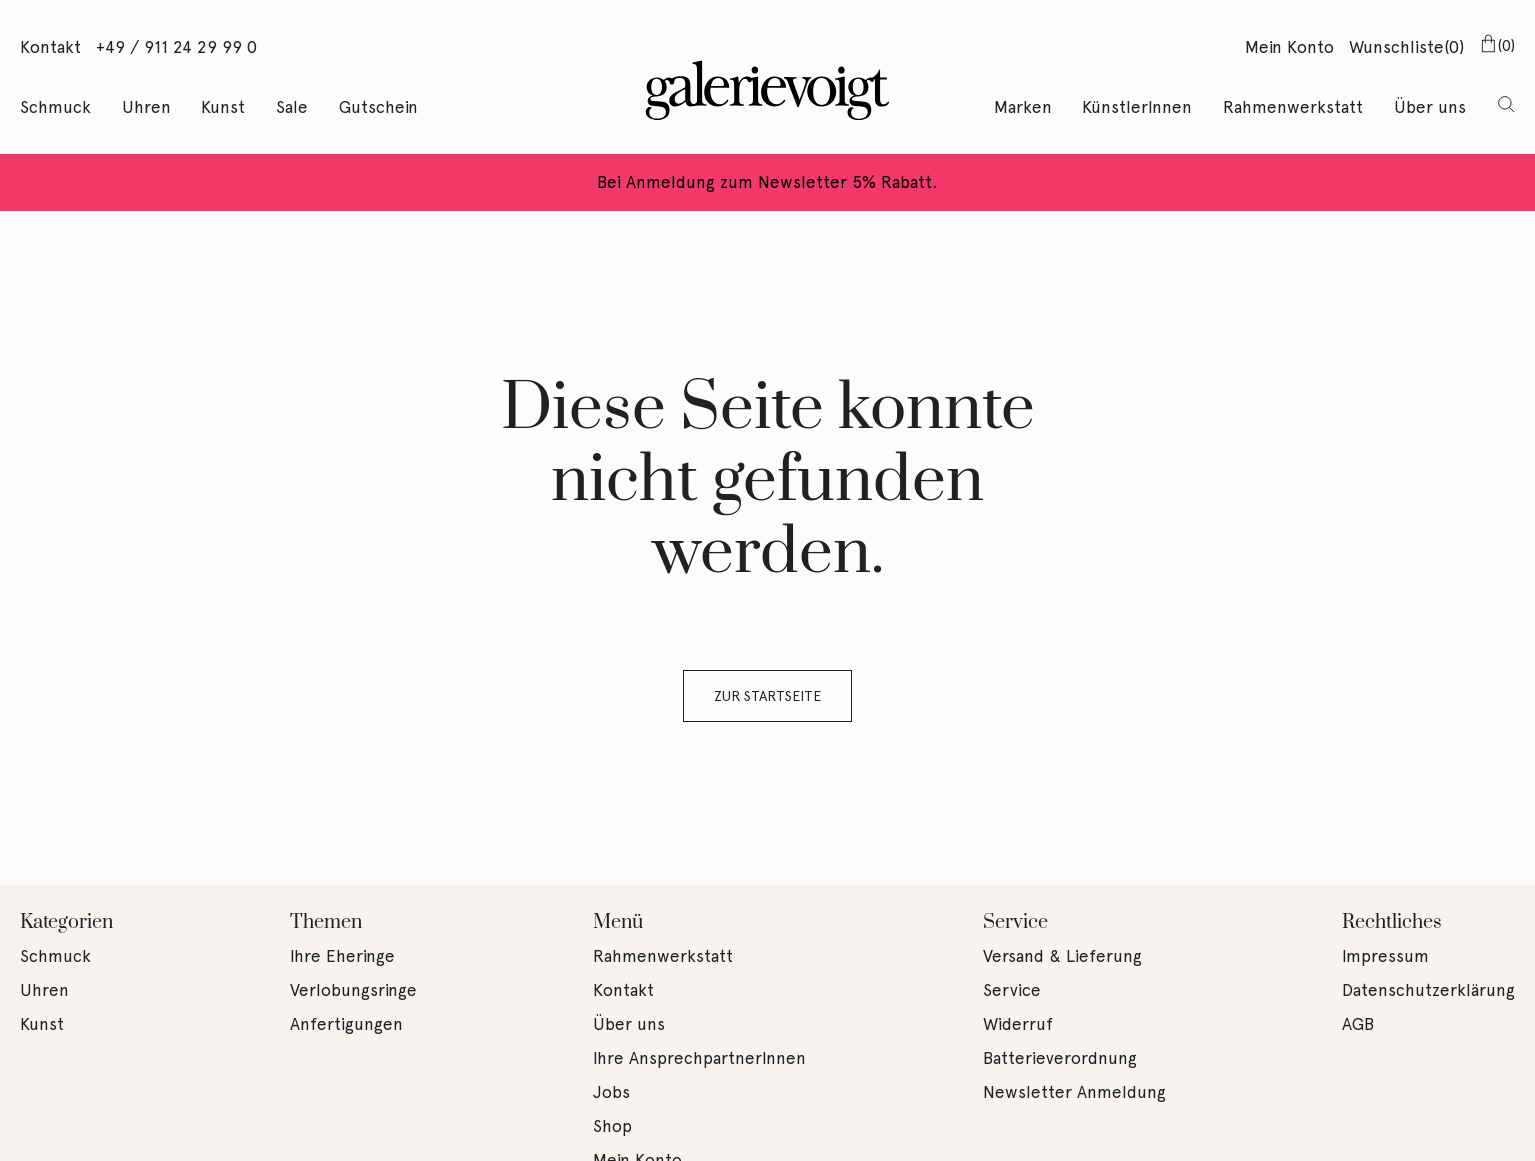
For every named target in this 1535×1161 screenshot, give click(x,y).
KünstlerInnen (1137, 107)
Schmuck (55, 107)
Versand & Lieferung (1062, 956)
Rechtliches (1392, 922)
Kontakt (50, 47)
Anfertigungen (346, 1024)
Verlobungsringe (353, 990)
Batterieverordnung (1060, 1058)
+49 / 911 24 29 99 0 (176, 47)
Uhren (146, 107)
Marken (1023, 107)
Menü (618, 922)
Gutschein (378, 107)
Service (1015, 922)
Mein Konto (1289, 47)
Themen (326, 922)
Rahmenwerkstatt (1293, 107)
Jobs (611, 1092)
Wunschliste (1406, 48)
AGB (1358, 1024)
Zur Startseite (767, 696)
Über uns (1430, 107)
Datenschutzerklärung (1428, 990)
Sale (292, 107)
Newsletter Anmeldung (1074, 1092)
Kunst (223, 107)
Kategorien (66, 922)
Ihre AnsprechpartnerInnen (699, 1058)
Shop (612, 1126)
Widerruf (1018, 1024)
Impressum (1385, 956)
